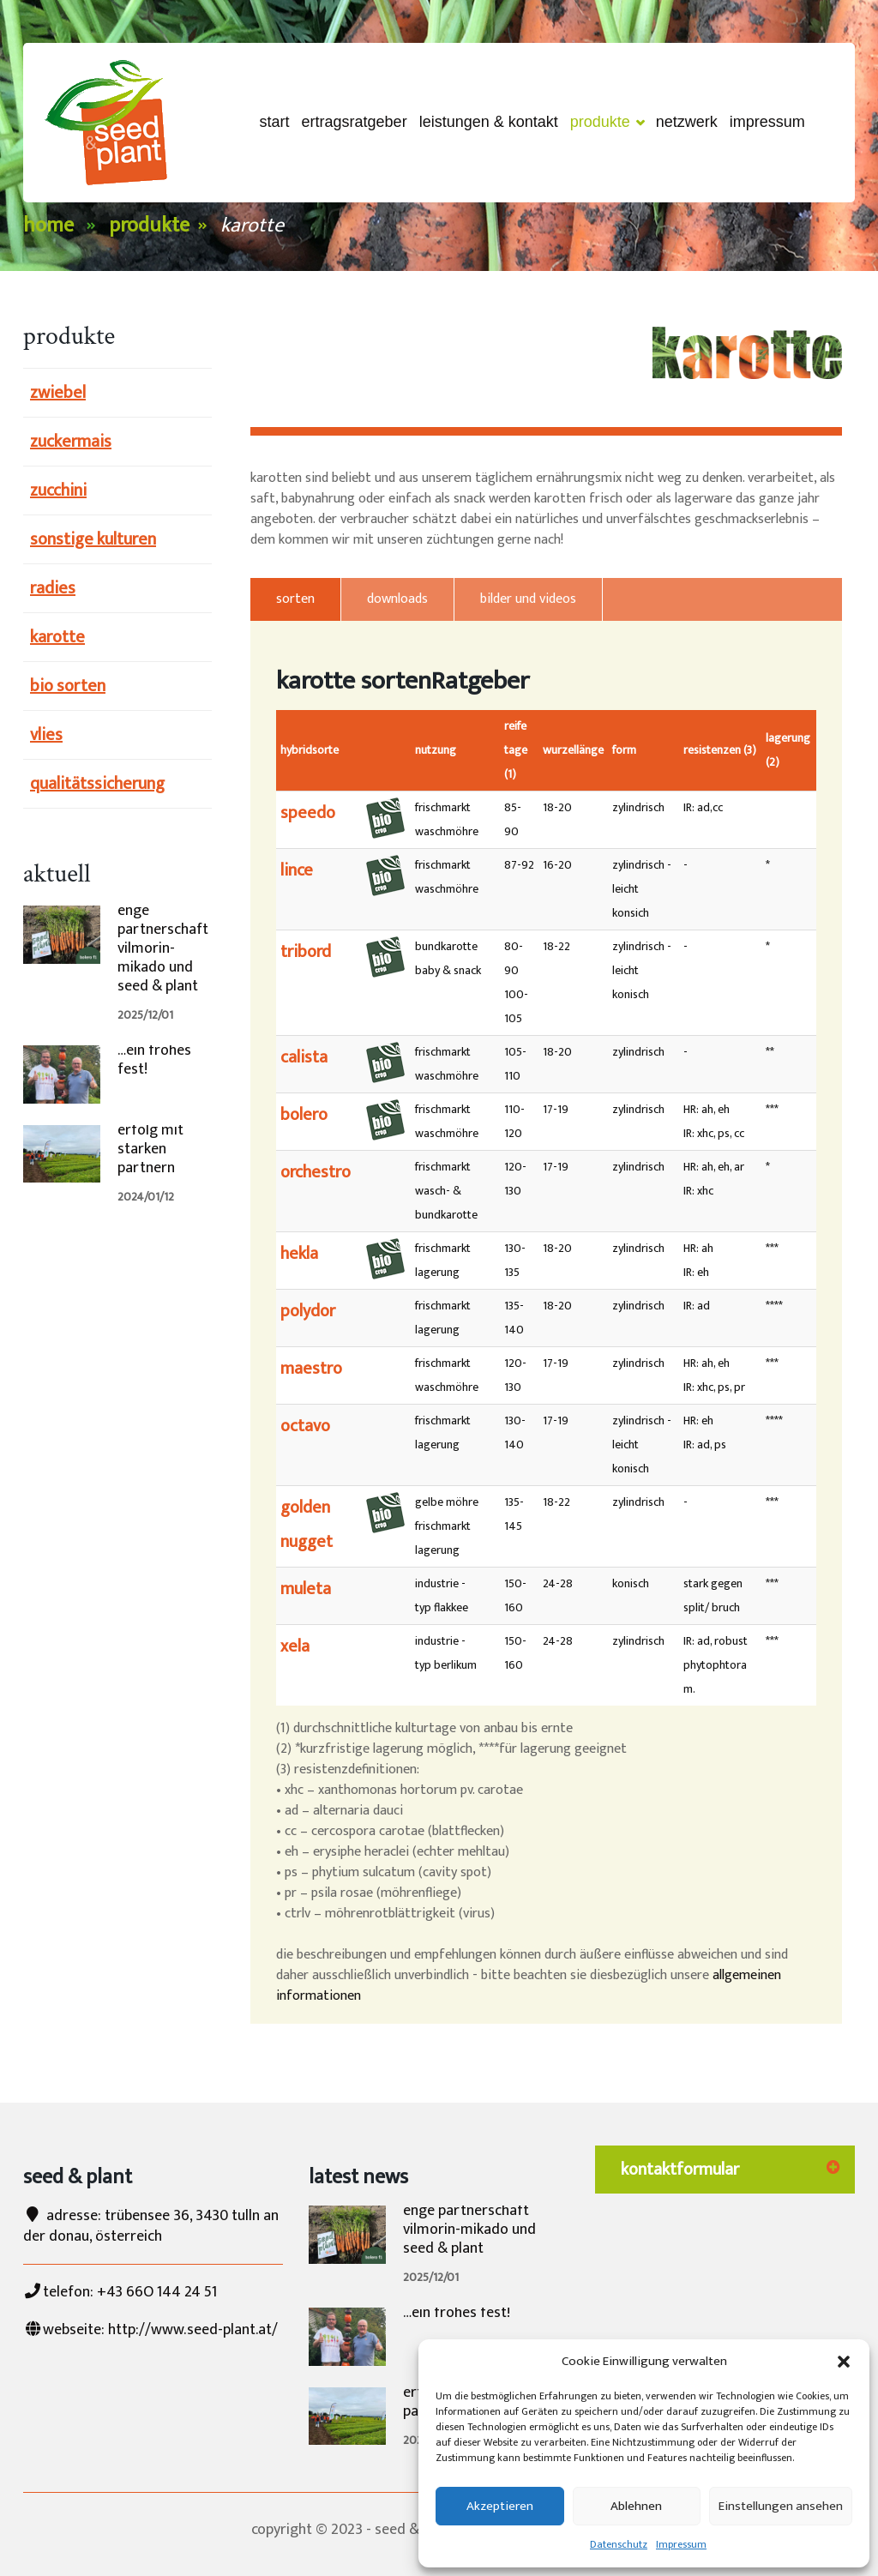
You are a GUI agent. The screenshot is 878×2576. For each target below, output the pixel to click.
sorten (295, 599)
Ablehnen (636, 2506)
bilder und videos (528, 599)
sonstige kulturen (93, 539)
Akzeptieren (499, 2506)
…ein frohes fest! (154, 1060)
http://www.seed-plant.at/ (193, 2330)
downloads (397, 599)
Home (48, 225)
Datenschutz (618, 2544)
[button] (843, 2361)
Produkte (607, 123)
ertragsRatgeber (354, 121)
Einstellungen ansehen (781, 2506)
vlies (46, 734)
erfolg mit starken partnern (150, 1149)
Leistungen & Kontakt (488, 121)
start (275, 121)
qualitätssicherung (97, 783)
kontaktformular (680, 2169)
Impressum (681, 2544)
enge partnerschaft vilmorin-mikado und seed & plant (162, 948)
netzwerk (687, 121)
